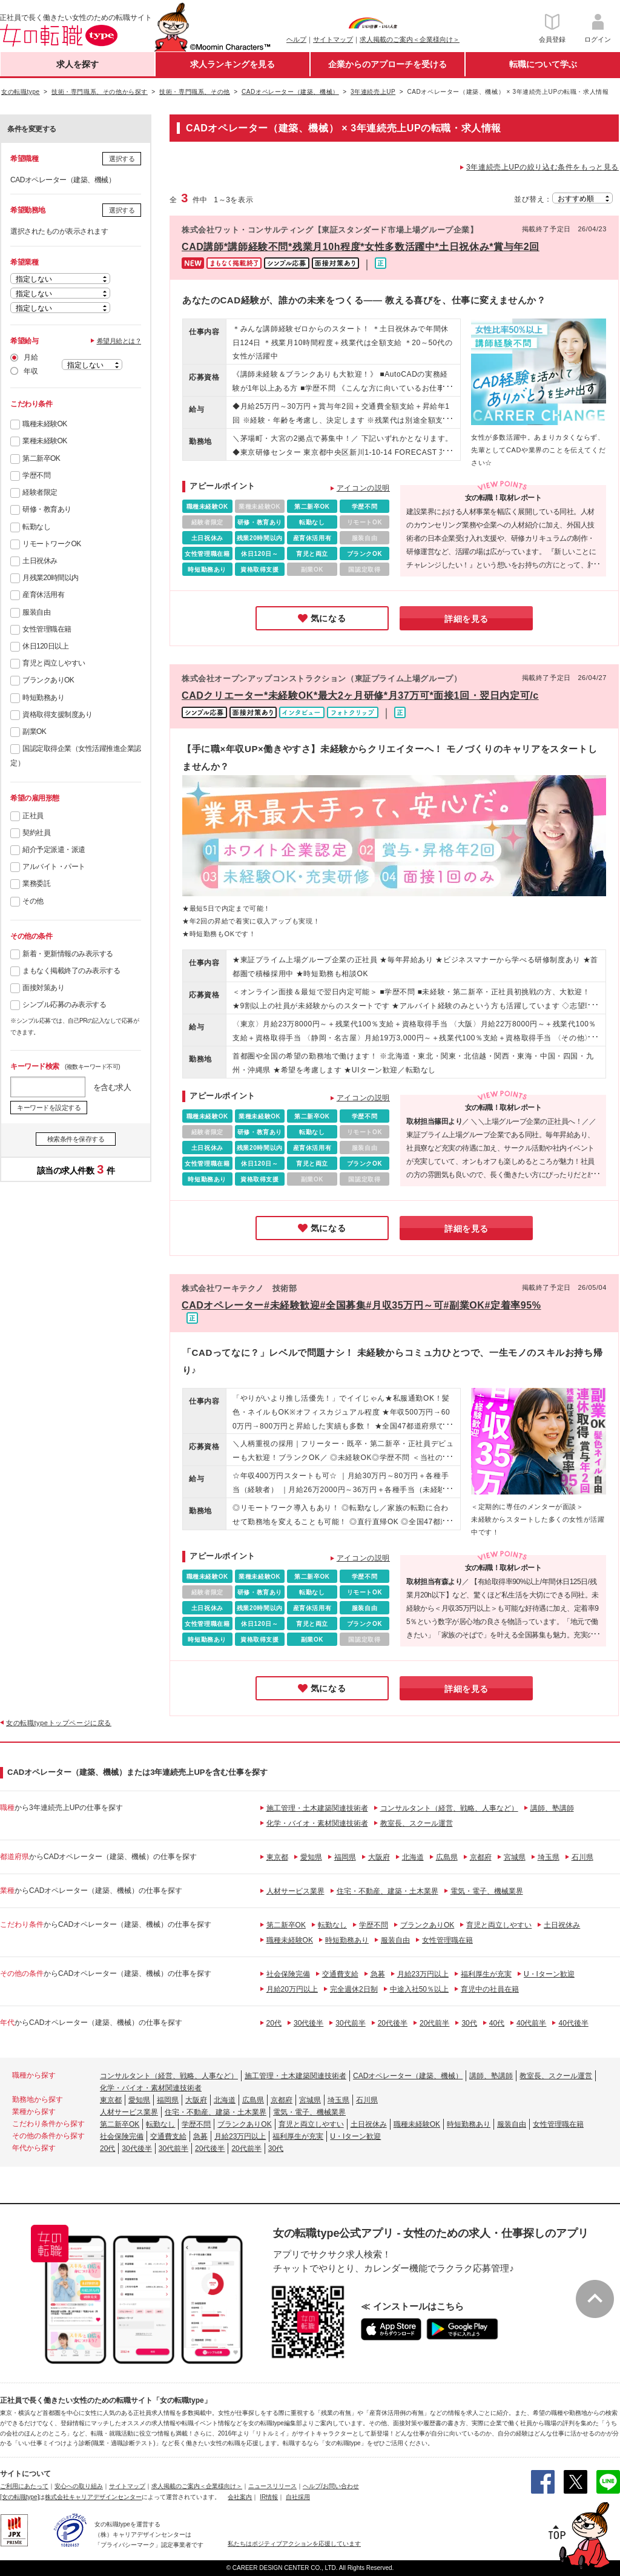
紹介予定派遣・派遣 (53, 849)
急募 (378, 1974)
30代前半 (350, 2023)
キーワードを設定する (49, 1107)
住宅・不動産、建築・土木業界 (387, 1891)
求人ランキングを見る (232, 64)
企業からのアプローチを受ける (387, 64)
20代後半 (392, 2023)
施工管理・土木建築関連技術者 (317, 1808)
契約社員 (36, 832)
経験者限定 (40, 492)
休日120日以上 (45, 646)
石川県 (582, 1857)
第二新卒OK (41, 458)
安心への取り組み (78, 2486)
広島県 (447, 1857)
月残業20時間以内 (50, 577)
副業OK (34, 731)
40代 (496, 2023)
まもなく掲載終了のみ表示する (71, 970)
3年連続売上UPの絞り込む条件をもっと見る (542, 167)
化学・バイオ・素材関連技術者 (317, 1823)
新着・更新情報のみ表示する (67, 953)
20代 (274, 2023)
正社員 (33, 815)
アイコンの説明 (363, 488)
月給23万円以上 (423, 1974)
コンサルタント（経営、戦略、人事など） (449, 1808)
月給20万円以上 (292, 1989)
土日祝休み (40, 560)
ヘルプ (296, 39)
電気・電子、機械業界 (486, 1891)
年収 (31, 371)
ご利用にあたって (24, 2486)
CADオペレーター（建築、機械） (408, 2076)
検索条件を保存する (76, 1139)
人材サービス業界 (295, 1891)
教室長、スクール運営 (416, 1823)
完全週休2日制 (354, 1989)
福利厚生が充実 (486, 1974)
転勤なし (36, 527)
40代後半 (573, 2023)
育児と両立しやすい (53, 663)
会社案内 (240, 2497)
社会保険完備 (288, 1974)
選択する (121, 158)
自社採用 (298, 2497)
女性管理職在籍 (46, 629)
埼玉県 (548, 1857)
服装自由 (36, 612)
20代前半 (434, 2023)
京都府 (481, 1857)
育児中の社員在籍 (490, 1989)
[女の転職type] (19, 2497)
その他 (33, 901)
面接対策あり (43, 987)
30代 (469, 2023)
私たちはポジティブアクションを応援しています (294, 2543)
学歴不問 (36, 475)
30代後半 (308, 2023)
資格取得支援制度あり (57, 714)
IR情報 (269, 2497)
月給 (31, 357)
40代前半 (531, 2023)
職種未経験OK (44, 424)
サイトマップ (333, 39)
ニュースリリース (272, 2486)
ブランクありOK (48, 680)
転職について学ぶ (543, 64)
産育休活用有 (43, 594)
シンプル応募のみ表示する (64, 1004)
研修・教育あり (46, 509)
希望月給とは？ (119, 341)
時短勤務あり (43, 697)
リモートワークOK (51, 544)
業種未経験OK (44, 441)
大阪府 (379, 1857)
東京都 (277, 1857)
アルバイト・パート (53, 866)
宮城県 (515, 1857)
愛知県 (311, 1857)
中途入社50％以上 (419, 1989)
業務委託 (36, 883)
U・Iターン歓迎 (549, 1974)
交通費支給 (340, 1974)
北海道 (413, 1857)
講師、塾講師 (552, 1808)
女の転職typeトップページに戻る (58, 1722)
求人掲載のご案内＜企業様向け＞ (410, 39)
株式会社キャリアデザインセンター (93, 2497)
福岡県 (345, 1857)
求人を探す (77, 64)
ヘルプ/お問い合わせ (331, 2486)
